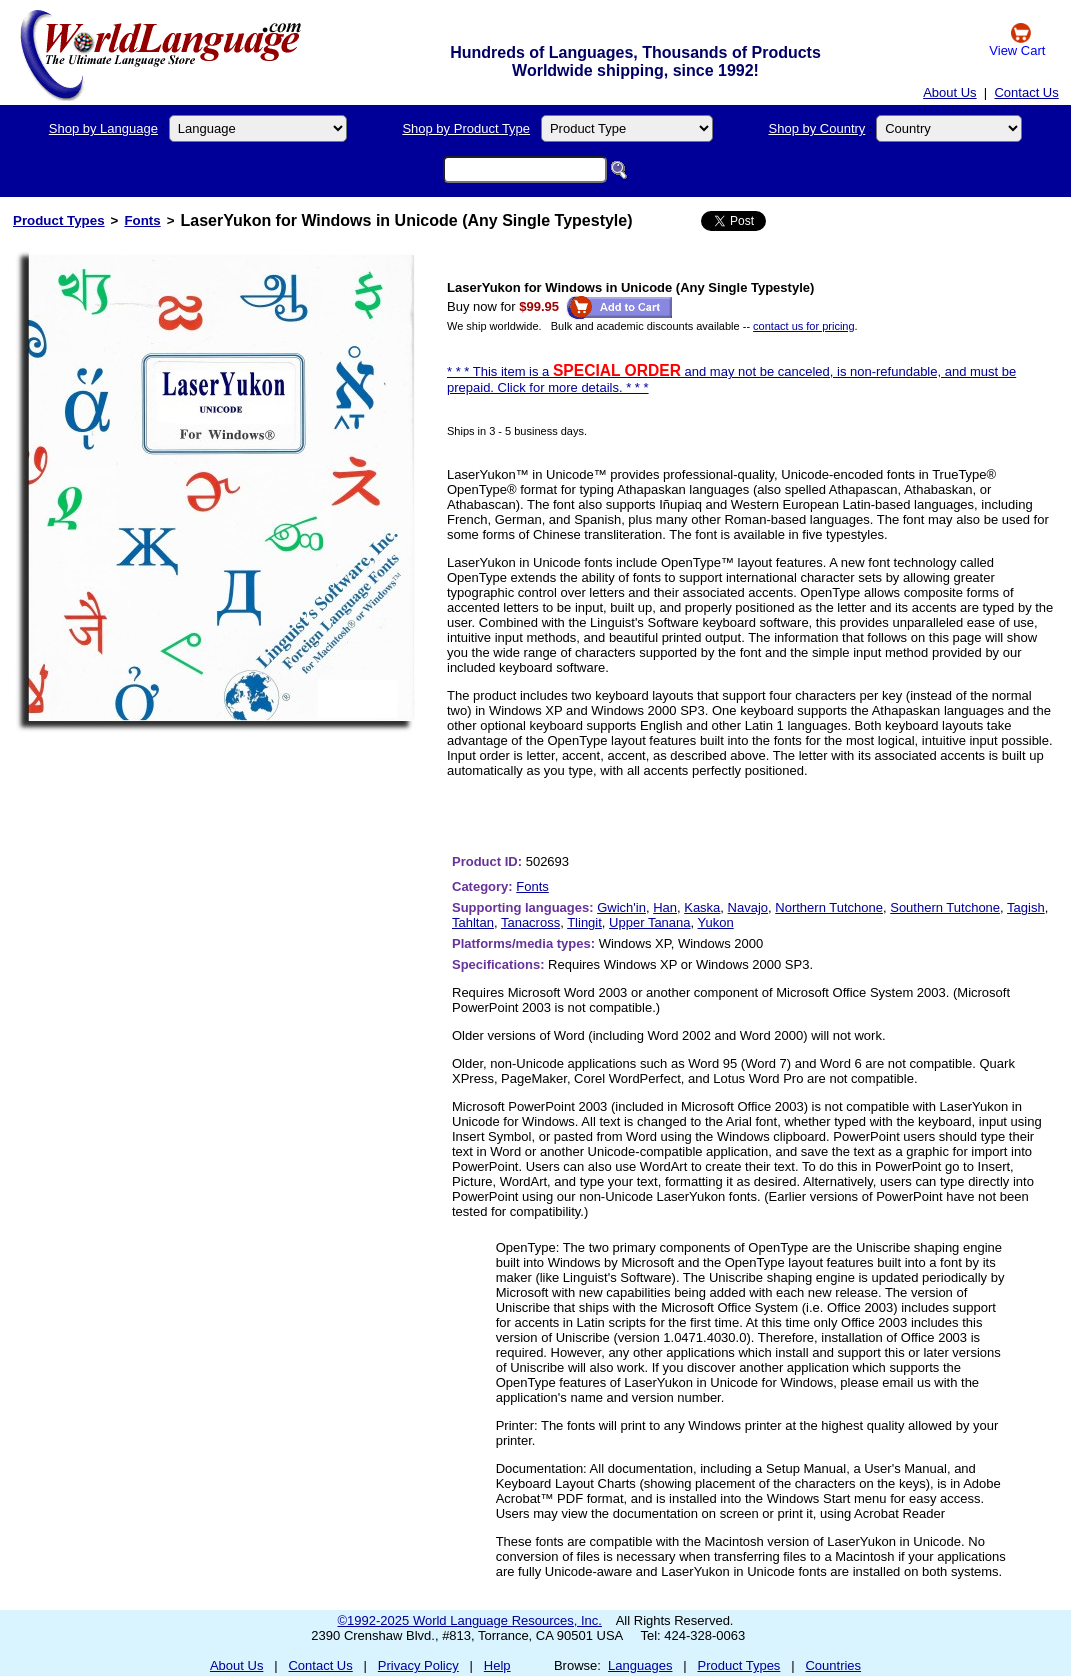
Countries (833, 1665)
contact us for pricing (804, 326)
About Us (949, 92)
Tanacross (530, 922)
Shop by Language (103, 128)
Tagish (1026, 907)
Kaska (702, 907)
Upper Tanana (649, 922)
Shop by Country (817, 128)
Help (497, 1665)
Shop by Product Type (466, 128)
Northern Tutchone (829, 907)
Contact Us (1026, 92)
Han (665, 907)
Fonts (142, 220)
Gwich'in (621, 907)
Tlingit (584, 922)
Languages (640, 1665)
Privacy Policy (418, 1665)
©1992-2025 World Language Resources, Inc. (470, 1620)
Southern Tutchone (945, 907)
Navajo (748, 907)
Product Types (59, 220)
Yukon (716, 922)
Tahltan (473, 922)
